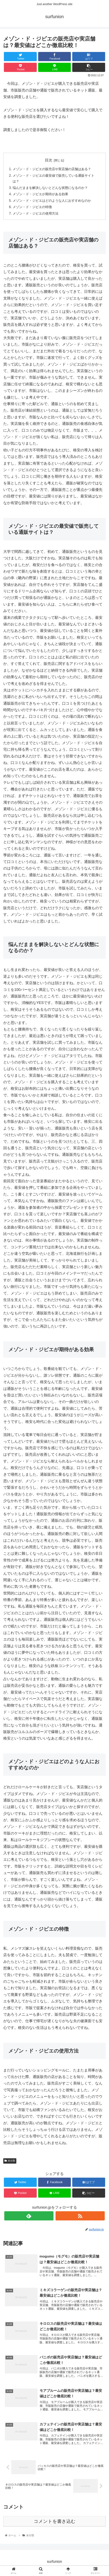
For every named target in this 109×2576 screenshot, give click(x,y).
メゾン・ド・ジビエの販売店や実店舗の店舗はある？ (52, 169)
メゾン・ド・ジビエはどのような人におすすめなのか (52, 201)
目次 (48, 160)
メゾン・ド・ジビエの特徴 (32, 208)
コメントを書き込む (55, 2523)
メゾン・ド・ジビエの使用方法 (35, 215)
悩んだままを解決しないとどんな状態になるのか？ (50, 188)
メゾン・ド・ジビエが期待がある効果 (40, 195)
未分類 (9, 2162)
